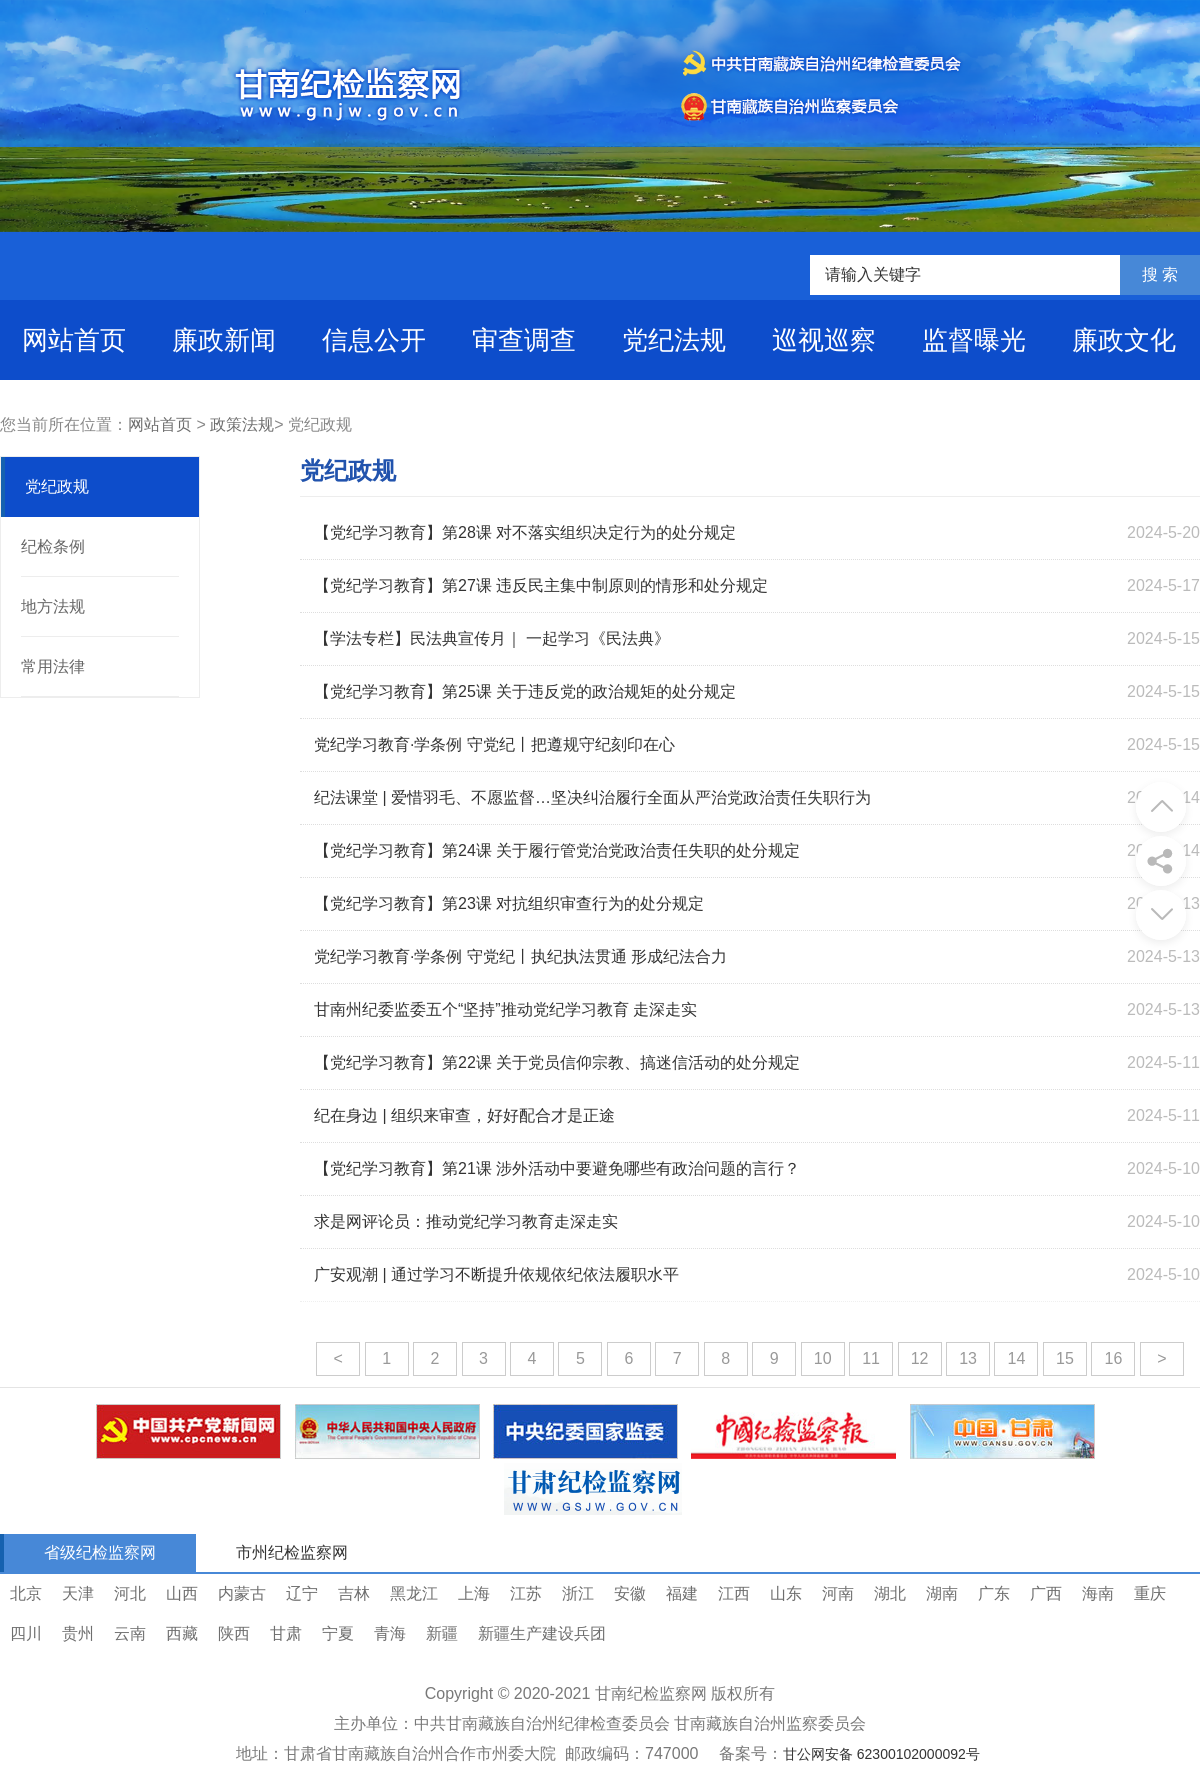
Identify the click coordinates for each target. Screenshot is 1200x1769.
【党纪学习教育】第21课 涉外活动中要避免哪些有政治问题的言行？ (557, 1168)
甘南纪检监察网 (651, 1693)
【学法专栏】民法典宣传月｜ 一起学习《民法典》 (492, 638)
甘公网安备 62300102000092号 (881, 1754)
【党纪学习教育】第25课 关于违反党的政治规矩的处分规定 (525, 691)
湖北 (890, 1593)
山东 (786, 1593)
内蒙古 (242, 1593)
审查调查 (524, 340)
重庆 (1150, 1593)
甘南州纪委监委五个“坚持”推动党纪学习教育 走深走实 (505, 1009)
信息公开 (374, 340)
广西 (1046, 1593)
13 (968, 1358)
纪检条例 (53, 546)
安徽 (630, 1593)
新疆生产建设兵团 (542, 1633)
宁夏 (338, 1633)
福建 (682, 1593)
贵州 (78, 1633)
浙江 (578, 1593)
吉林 (354, 1593)
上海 (474, 1593)
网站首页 (74, 340)
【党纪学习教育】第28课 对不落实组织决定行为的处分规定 (525, 532)
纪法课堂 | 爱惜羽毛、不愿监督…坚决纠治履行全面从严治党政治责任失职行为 (592, 797)
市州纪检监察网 (292, 1552)
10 (823, 1358)
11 (871, 1358)
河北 (130, 1593)
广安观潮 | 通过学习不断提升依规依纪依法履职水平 (496, 1274)
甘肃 (286, 1633)
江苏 (526, 1593)
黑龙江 (414, 1593)
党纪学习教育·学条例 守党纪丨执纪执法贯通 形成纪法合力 (520, 956)
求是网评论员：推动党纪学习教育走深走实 (466, 1221)
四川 (26, 1633)
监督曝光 (974, 340)
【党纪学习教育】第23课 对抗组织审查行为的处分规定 (509, 903)
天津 (78, 1593)
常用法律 (53, 666)
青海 (390, 1633)
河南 (838, 1593)
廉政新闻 (224, 340)
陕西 (234, 1633)
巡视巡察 (824, 340)
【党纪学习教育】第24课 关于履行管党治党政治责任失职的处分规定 (557, 850)
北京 (26, 1593)
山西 (182, 1593)
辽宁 (302, 1593)
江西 (734, 1593)
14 (1017, 1358)
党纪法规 (674, 340)
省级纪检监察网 (100, 1552)
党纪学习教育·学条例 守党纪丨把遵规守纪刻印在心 (494, 744)
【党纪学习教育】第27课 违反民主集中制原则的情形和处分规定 (541, 585)
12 (920, 1358)
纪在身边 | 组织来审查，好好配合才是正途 (464, 1115)
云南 (130, 1633)
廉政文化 (1124, 340)
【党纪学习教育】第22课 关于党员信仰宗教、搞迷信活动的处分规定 (557, 1062)
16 (1113, 1358)
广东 (994, 1593)
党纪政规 (57, 486)
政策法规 (242, 424)
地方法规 (53, 606)
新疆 (442, 1633)
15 (1065, 1358)
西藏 (182, 1633)
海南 (1098, 1593)
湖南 (942, 1593)
